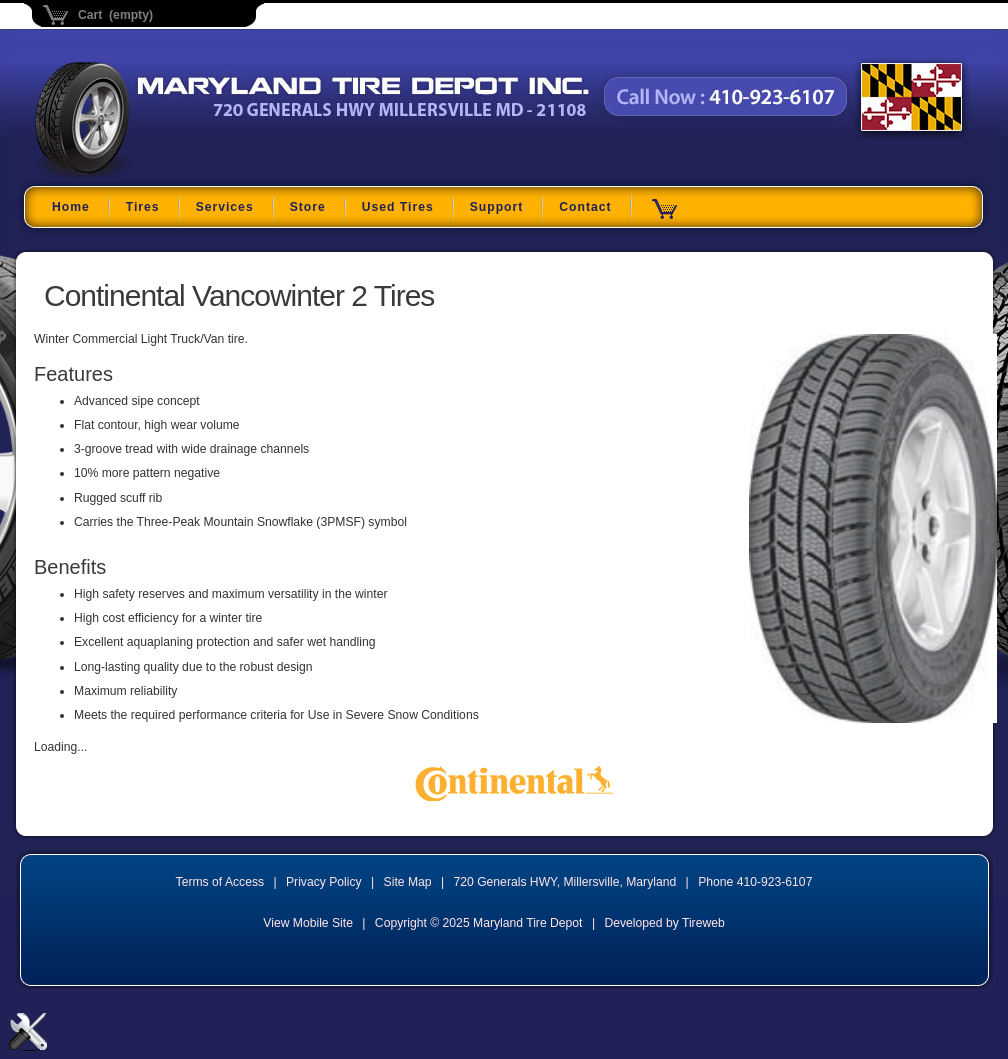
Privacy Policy (324, 882)
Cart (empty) (115, 15)
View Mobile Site (308, 923)
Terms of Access (220, 882)
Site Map (408, 882)
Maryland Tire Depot (160, 174)
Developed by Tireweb (664, 923)
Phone (755, 882)
